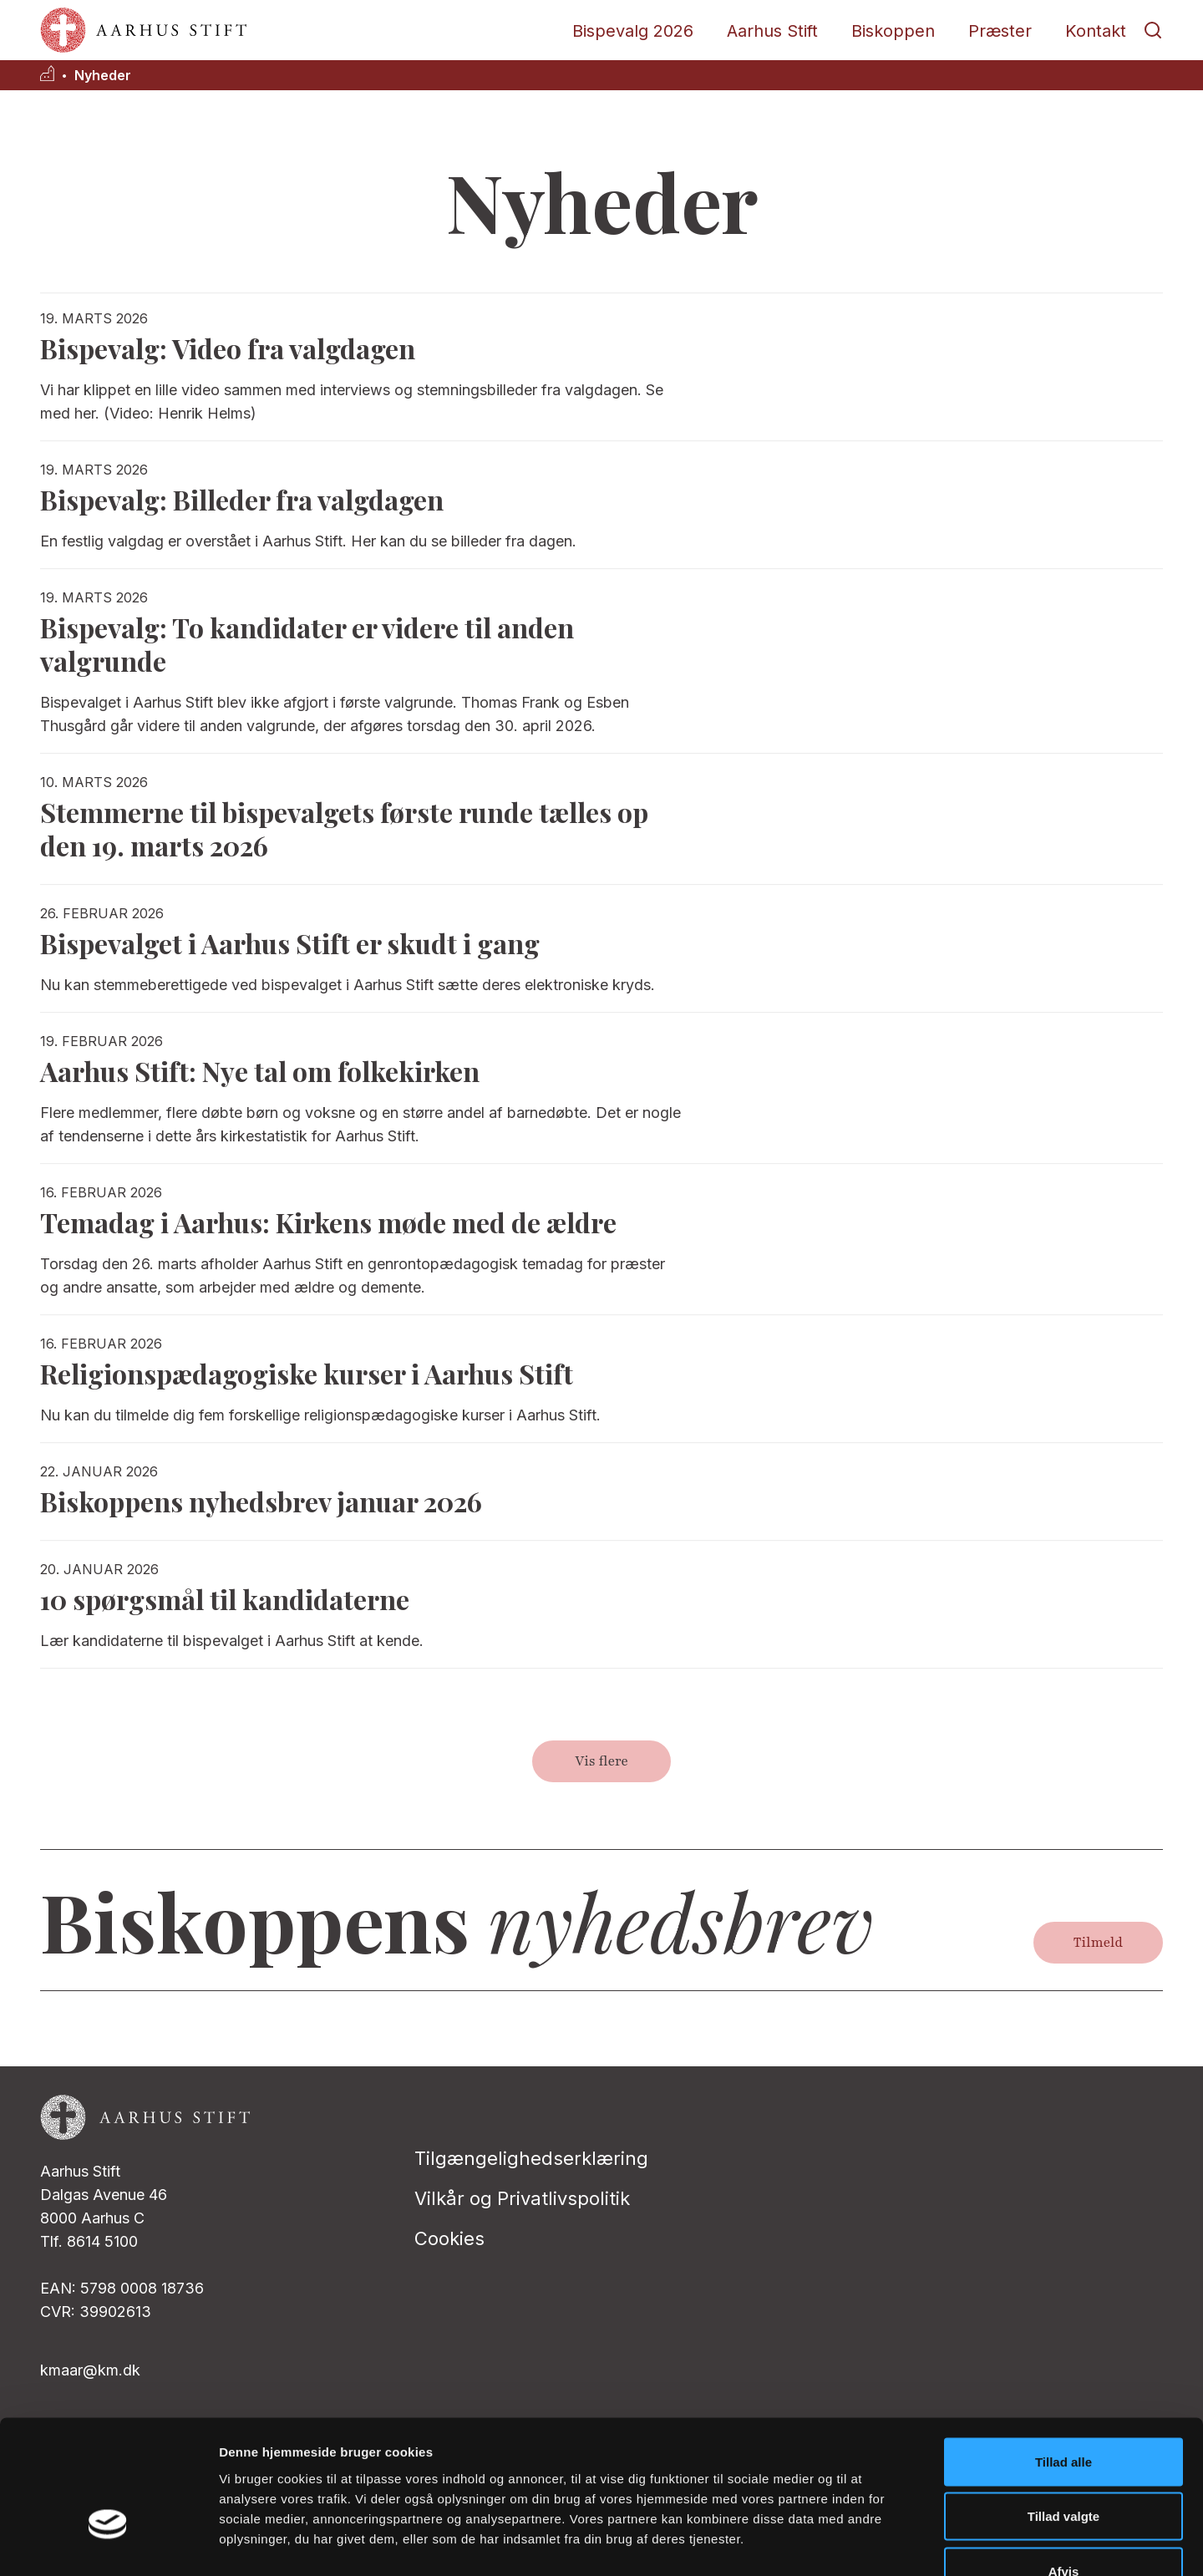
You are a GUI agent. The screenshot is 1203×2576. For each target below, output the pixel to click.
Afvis (1063, 2466)
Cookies (449, 2238)
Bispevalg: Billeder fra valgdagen (242, 499)
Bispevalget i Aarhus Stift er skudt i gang (290, 943)
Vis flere (601, 1761)
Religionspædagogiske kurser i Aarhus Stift (306, 1373)
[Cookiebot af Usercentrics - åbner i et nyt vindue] (108, 2543)
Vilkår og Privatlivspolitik (522, 2198)
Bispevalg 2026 (632, 31)
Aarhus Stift (772, 31)
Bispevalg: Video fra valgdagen (227, 348)
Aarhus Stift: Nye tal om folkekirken (260, 1071)
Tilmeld (1098, 1942)
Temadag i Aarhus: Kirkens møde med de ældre (328, 1222)
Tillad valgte (1063, 2412)
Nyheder (102, 76)
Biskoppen (893, 31)
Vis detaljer (868, 2543)
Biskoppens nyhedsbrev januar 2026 (261, 1501)
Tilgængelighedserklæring (531, 2158)
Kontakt (1095, 31)
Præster (1000, 31)
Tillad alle (1063, 2357)
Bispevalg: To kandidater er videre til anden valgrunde (307, 643)
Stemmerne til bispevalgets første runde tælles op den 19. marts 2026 (344, 828)
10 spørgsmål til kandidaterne (224, 1599)
